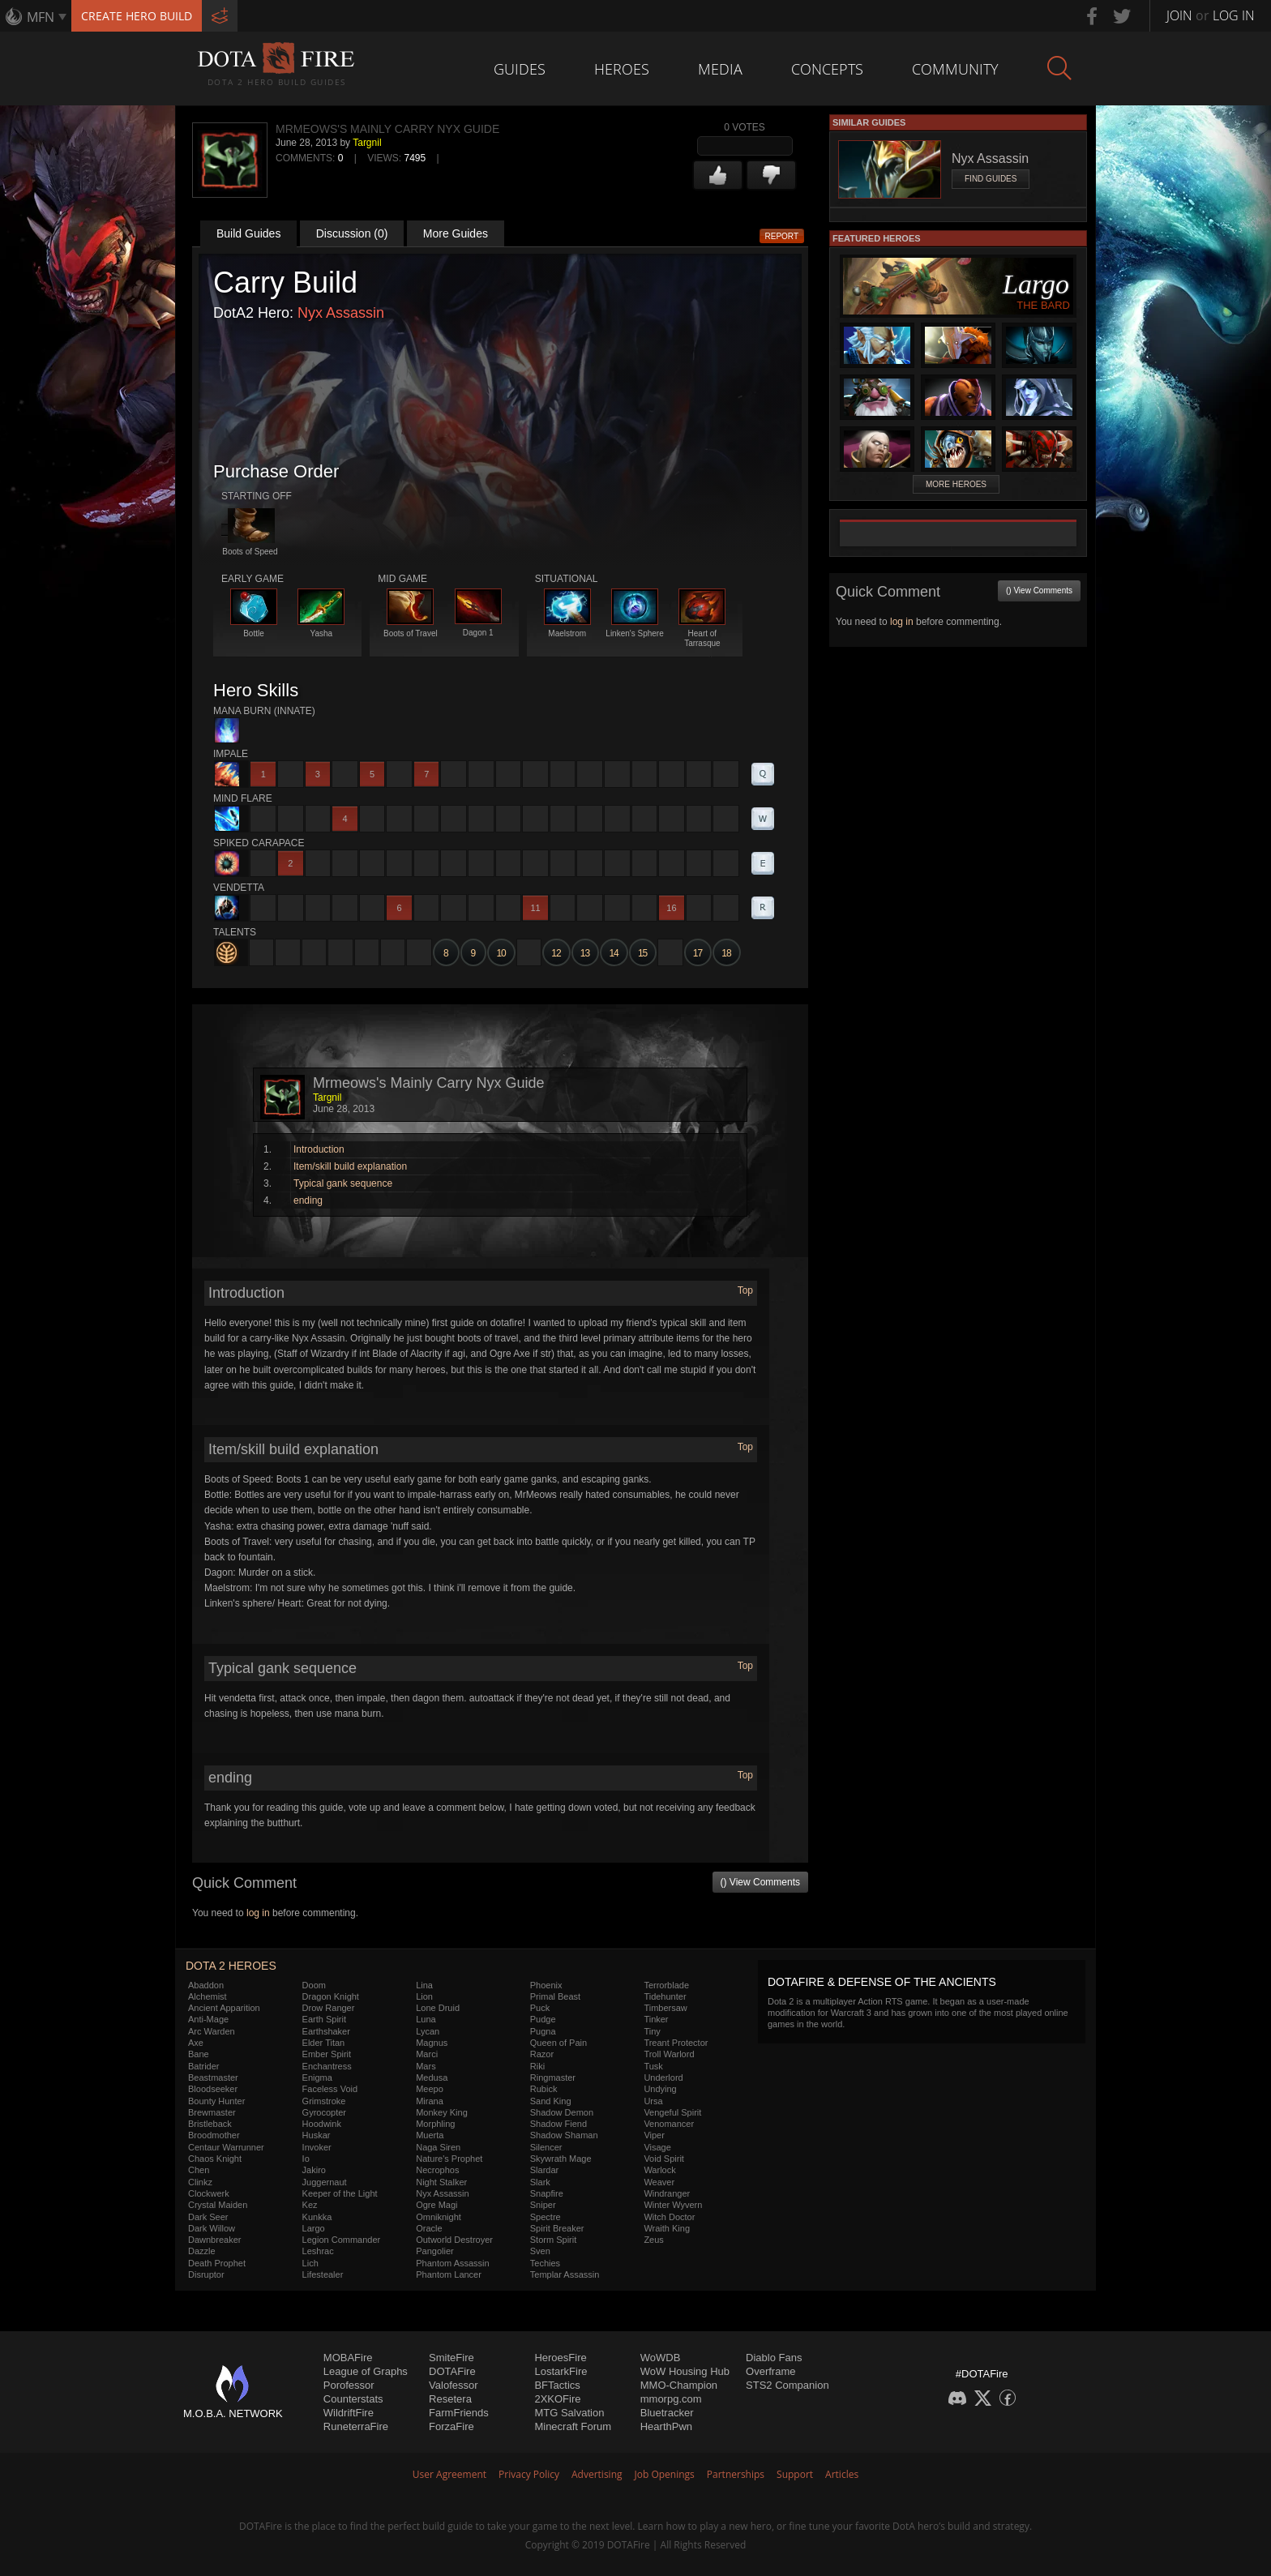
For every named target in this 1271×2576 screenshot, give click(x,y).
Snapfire (546, 2193)
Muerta (429, 2135)
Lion (424, 1996)
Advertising (597, 2474)
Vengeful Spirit (672, 2112)
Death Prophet (217, 2263)
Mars (425, 2066)
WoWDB (660, 2357)
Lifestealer (323, 2274)
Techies (545, 2263)
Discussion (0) (352, 233)
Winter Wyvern (673, 2205)
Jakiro (314, 2170)
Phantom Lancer (448, 2274)
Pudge (543, 2019)
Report (782, 236)
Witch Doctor (669, 2217)
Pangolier (434, 2251)
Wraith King (667, 2228)
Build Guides (248, 233)
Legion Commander (341, 2239)
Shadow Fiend (558, 2124)
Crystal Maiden (217, 2205)
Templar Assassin (565, 2274)
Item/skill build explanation (350, 1166)
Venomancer (669, 2124)
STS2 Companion (787, 2385)
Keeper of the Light (340, 2193)
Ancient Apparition (224, 2008)
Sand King (550, 2101)
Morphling (435, 2124)
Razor (542, 2054)
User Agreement (449, 2474)
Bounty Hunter (216, 2101)
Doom (314, 1985)
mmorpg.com (671, 2399)
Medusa (431, 2077)
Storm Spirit (553, 2239)
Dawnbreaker (214, 2239)
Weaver (659, 2182)
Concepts (827, 69)
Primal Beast (555, 1996)
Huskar (316, 2135)
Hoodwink (321, 2124)
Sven (540, 2251)
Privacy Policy (529, 2474)
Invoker (317, 2147)
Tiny (652, 2031)
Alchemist (207, 1996)
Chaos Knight (215, 2158)
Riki (537, 2066)
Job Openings (665, 2474)
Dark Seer (208, 2217)
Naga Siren (438, 2147)
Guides (520, 69)
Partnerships (735, 2474)
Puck (540, 2008)
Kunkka (317, 2217)
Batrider (204, 2066)
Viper (654, 2135)
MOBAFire (348, 2357)
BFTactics (557, 2385)
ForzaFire (451, 2426)
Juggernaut (324, 2182)
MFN (40, 17)
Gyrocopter (324, 2112)
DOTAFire (452, 2371)
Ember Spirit (327, 2054)
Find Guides (990, 178)
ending (308, 1200)
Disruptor (206, 2274)
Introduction (318, 1149)
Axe (195, 2043)
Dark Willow (211, 2228)
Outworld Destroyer (454, 2239)
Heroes (621, 69)
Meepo (429, 2089)
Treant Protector (676, 2043)
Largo (313, 2228)
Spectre (545, 2217)
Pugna (543, 2031)
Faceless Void (329, 2089)
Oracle (429, 2228)
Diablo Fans (774, 2357)
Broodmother (214, 2135)
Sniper (543, 2205)
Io (306, 2158)
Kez (310, 2205)
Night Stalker (441, 2182)
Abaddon (206, 1985)
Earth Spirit (324, 2019)
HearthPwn (666, 2426)
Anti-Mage (208, 2019)
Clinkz (200, 2182)
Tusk (653, 2066)
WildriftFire (348, 2413)
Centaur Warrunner (226, 2147)
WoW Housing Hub (685, 2371)
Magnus (431, 2043)
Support (795, 2474)
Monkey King (442, 2112)
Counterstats (353, 2399)
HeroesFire (560, 2357)
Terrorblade (666, 1985)
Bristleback (210, 2124)
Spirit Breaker (557, 2228)
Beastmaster (213, 2077)
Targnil (367, 142)
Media (720, 69)
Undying (660, 2089)
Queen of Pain (558, 2043)
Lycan (427, 2031)
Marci (427, 2054)
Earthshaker (326, 2031)
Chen (198, 2170)
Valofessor (453, 2385)
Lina (424, 1985)
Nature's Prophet (449, 2158)
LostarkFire (560, 2371)
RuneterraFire (355, 2426)
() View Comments (760, 1882)
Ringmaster (553, 2077)
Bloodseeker (213, 2089)
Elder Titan (323, 2043)
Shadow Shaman (564, 2135)
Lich (310, 2263)
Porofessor (348, 2385)
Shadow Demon (561, 2112)
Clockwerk (208, 2193)
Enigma (317, 2077)
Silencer (546, 2147)
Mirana (429, 2101)
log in (258, 1913)
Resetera (450, 2399)
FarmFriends (459, 2413)
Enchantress (327, 2066)
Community (955, 69)
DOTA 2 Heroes (231, 1965)
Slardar (544, 2170)
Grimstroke (324, 2101)
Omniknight (438, 2217)
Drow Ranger (328, 2008)
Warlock (659, 2170)
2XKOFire (557, 2399)
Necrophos (437, 2170)
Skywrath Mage (561, 2158)
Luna (425, 2019)
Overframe (770, 2371)
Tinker (656, 2019)
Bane (198, 2054)
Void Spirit (664, 2158)
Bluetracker (667, 2413)
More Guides (455, 233)
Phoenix (546, 1985)
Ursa (653, 2101)
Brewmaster (212, 2112)
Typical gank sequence (342, 1183)
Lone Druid (438, 2008)
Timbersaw (665, 2008)
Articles (841, 2474)
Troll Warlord (669, 2054)
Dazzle (202, 2251)
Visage (657, 2147)
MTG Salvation (569, 2413)
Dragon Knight (330, 1996)
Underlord (663, 2077)
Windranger (667, 2193)
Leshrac (318, 2251)
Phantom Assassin (453, 2263)
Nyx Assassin (340, 313)
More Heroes (956, 484)
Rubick (544, 2089)
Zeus (653, 2239)
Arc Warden (211, 2031)
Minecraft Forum (572, 2426)
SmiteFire (451, 2357)
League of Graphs (365, 2371)
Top (745, 1290)
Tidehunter (665, 1996)
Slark (540, 2182)
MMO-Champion (678, 2385)
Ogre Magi (436, 2205)
